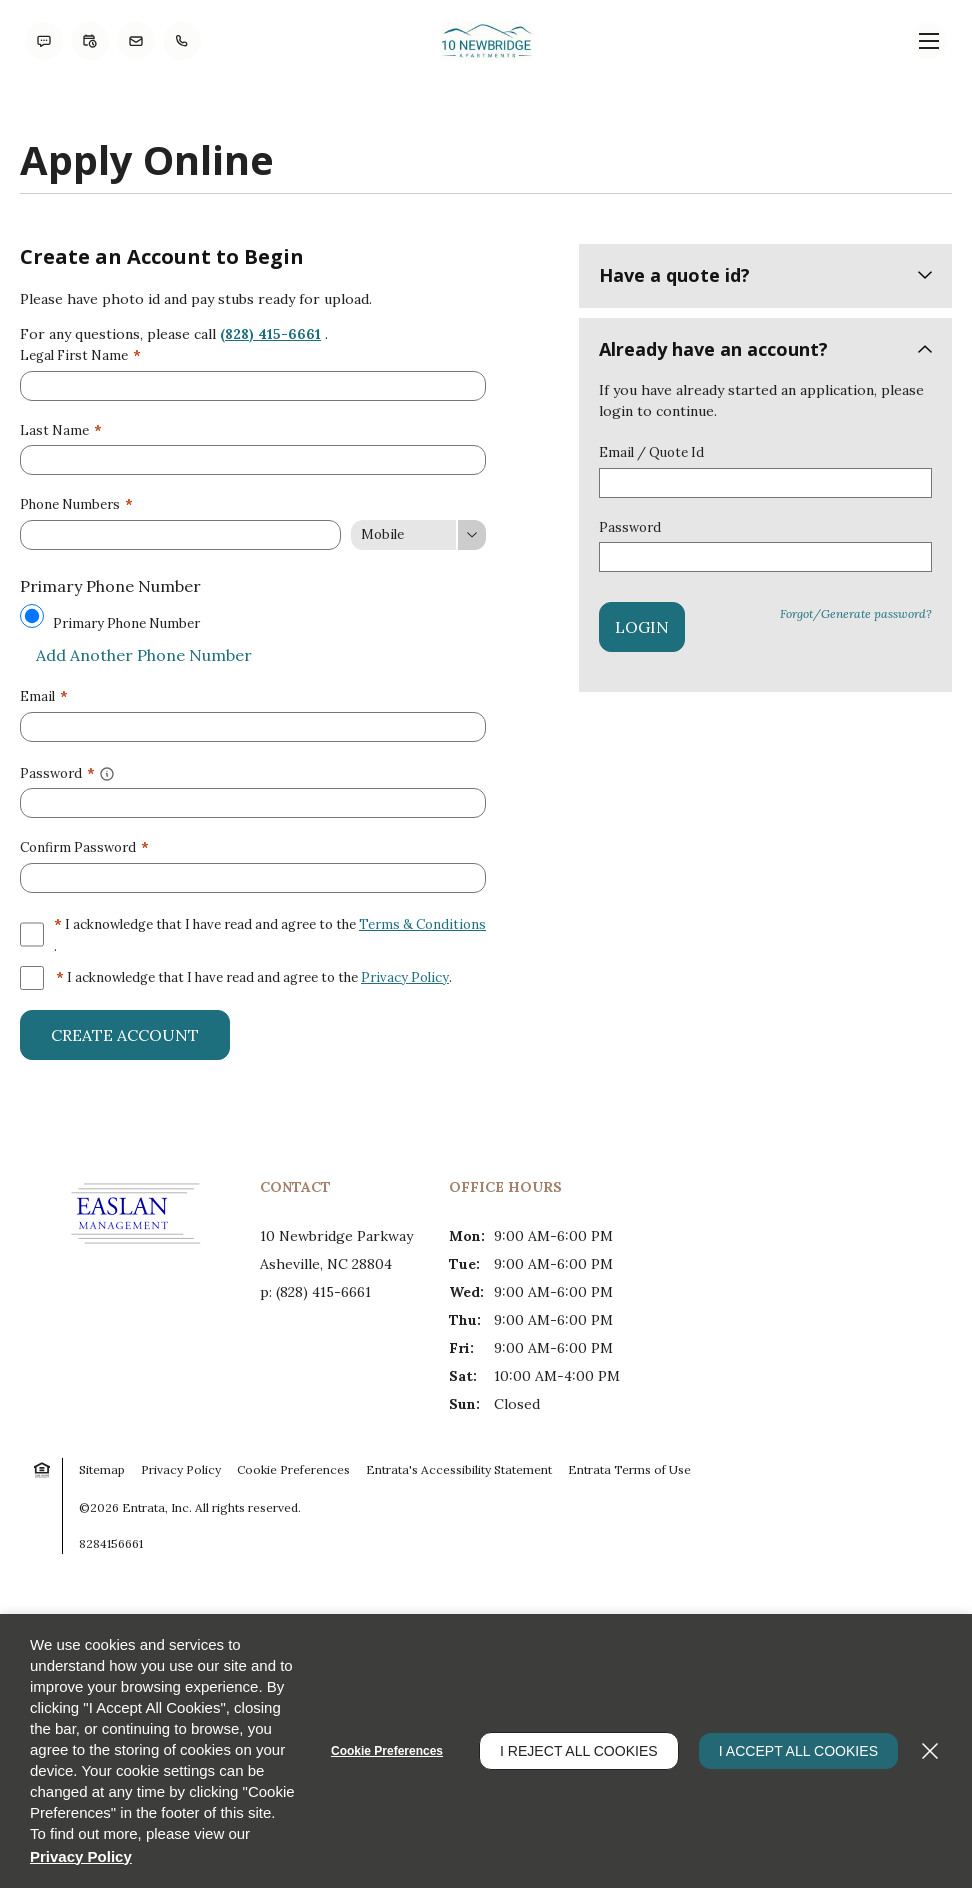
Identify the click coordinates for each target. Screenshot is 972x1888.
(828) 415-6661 (270, 334)
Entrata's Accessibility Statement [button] (459, 1469)
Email (44, 696)
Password (630, 527)
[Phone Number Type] (418, 535)
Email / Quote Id (651, 452)
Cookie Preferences (387, 1751)
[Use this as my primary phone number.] (32, 616)
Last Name (61, 430)
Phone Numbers (76, 504)
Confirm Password (84, 847)
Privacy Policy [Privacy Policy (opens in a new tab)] (405, 977)
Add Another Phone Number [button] (136, 655)
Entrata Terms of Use (629, 1469)
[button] (44, 41)
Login (642, 627)
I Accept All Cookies (798, 1751)
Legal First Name (80, 355)
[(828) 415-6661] (182, 41)
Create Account (125, 1035)
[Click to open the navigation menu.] (929, 41)
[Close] (930, 1751)
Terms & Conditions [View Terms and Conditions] (422, 924)
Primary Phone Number (126, 623)
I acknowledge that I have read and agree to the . (270, 934)
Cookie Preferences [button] (293, 1469)
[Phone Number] (180, 535)
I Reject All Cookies (579, 1751)
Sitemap (102, 1469)
